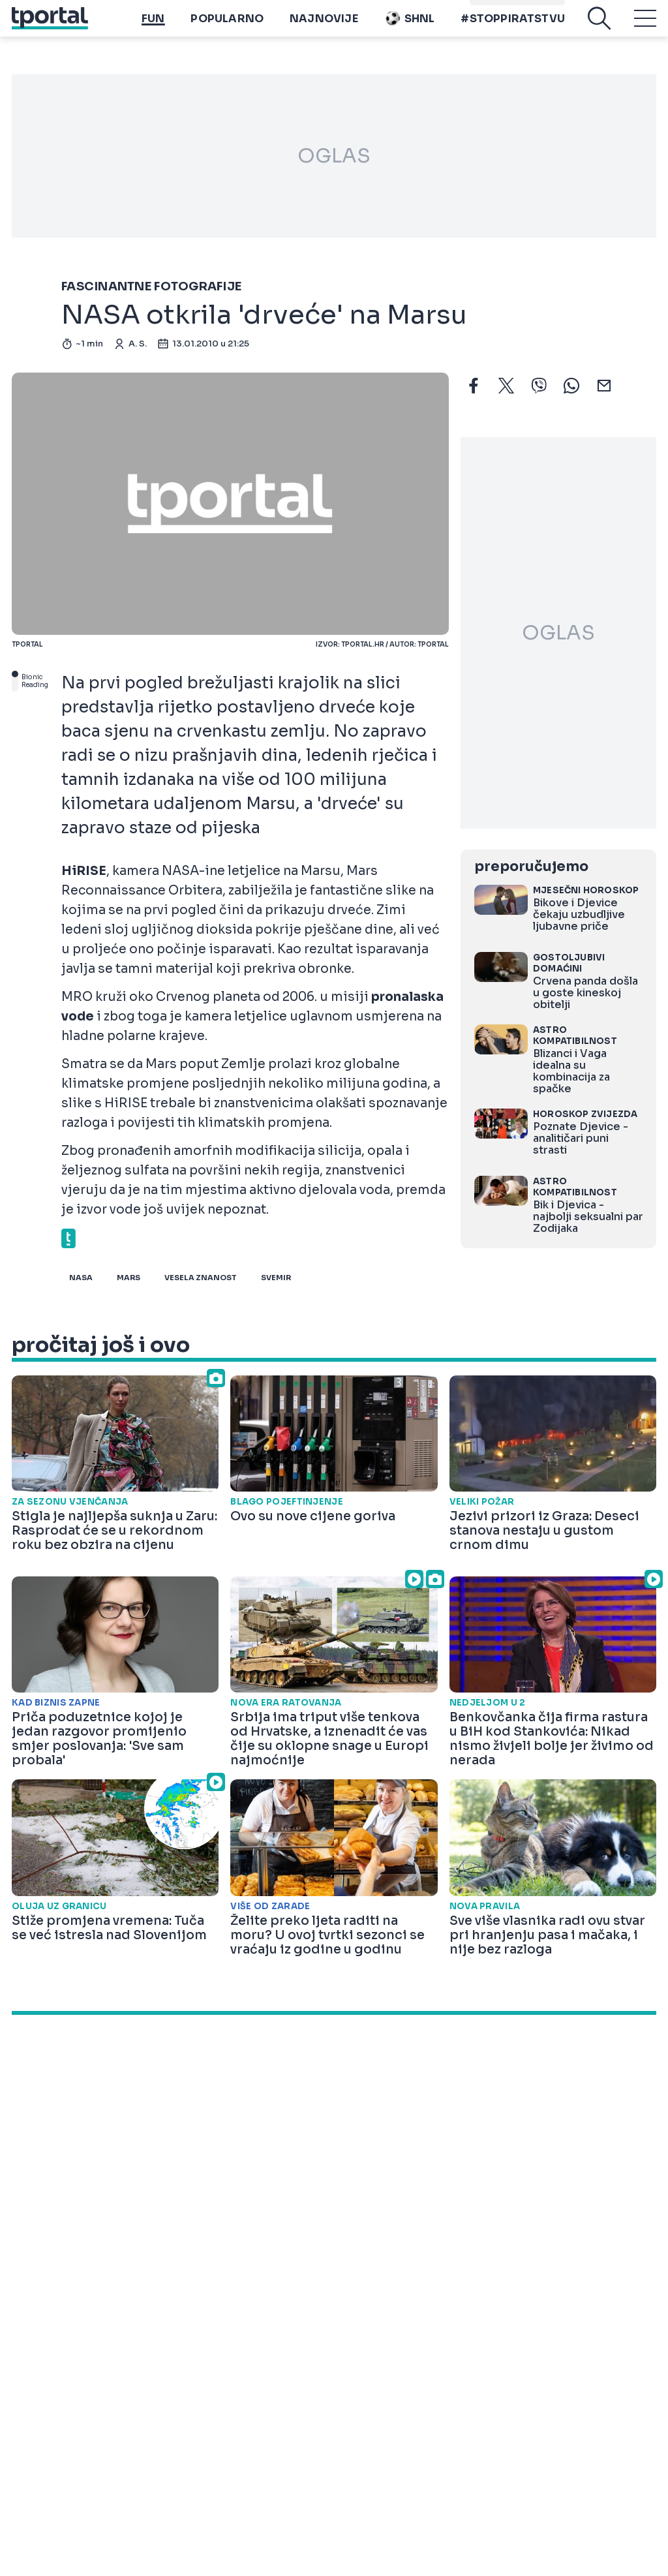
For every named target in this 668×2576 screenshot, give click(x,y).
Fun (153, 28)
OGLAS (334, 156)
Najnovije (324, 28)
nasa (81, 1277)
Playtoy (539, 7)
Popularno (227, 28)
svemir (276, 1277)
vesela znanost (200, 1277)
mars (128, 1277)
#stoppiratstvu (513, 28)
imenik (491, 7)
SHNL (409, 28)
